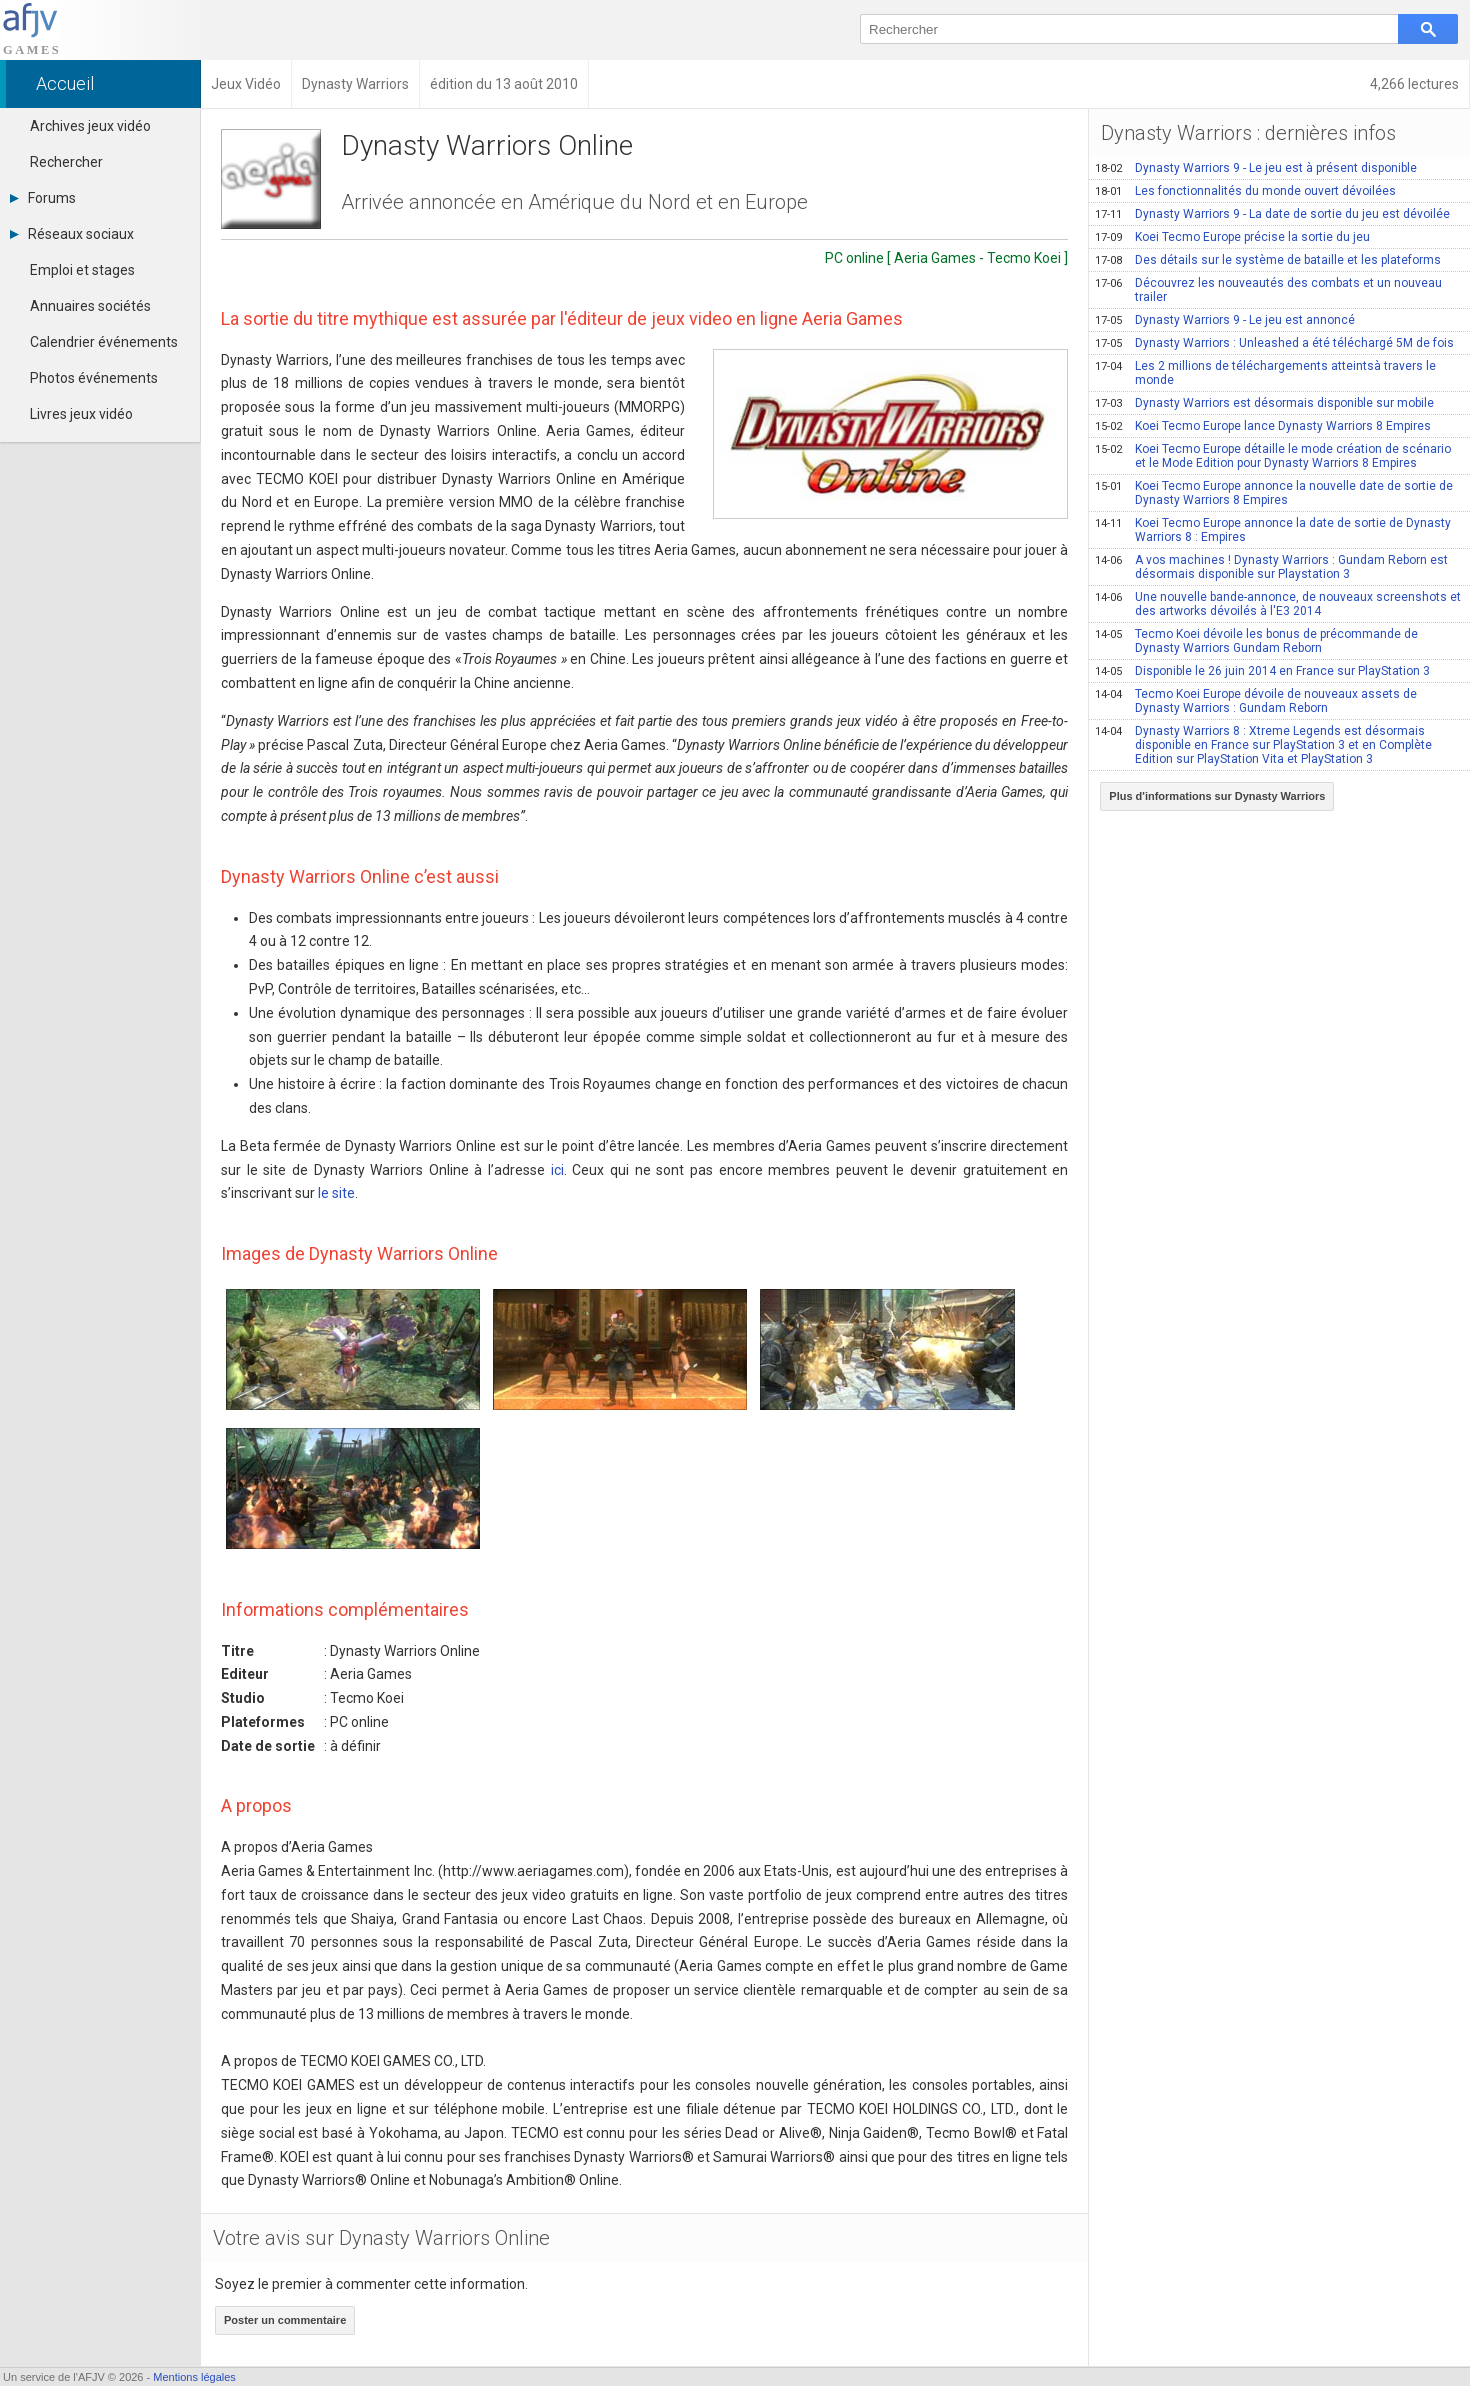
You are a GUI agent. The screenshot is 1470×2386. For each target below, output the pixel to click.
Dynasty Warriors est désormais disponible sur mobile (1264, 403)
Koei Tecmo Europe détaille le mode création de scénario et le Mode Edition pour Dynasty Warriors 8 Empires (1273, 456)
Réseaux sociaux (72, 234)
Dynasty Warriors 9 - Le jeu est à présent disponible (1256, 168)
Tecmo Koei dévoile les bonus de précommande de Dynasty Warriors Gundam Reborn (1256, 641)
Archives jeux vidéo (90, 126)
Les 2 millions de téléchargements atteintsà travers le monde (1265, 373)
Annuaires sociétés (90, 306)
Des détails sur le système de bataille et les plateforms (1268, 260)
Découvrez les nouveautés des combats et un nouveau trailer (1268, 290)
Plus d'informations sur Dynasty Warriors (1217, 796)
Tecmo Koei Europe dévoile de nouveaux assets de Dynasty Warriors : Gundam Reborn (1256, 701)
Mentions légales (194, 2377)
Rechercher (66, 162)
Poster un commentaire (285, 2320)
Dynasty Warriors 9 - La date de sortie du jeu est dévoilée (1272, 214)
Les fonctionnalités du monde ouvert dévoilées (1245, 191)
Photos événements (94, 378)
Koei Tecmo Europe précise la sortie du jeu (1232, 237)
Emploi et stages (82, 270)
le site (336, 1193)
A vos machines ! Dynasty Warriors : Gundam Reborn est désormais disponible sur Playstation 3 (1271, 567)
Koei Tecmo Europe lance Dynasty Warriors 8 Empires (1263, 426)
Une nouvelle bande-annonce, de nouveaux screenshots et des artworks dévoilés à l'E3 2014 (1278, 604)
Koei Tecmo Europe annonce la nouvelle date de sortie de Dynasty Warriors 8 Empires (1274, 493)
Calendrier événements (104, 342)
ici (557, 1170)
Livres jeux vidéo (81, 414)
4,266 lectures (1414, 84)
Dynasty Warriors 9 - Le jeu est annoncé (1225, 320)
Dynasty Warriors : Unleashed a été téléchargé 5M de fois (1274, 343)
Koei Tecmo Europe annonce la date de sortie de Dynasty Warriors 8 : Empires (1273, 530)
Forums (43, 198)
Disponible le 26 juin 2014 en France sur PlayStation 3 (1262, 671)
